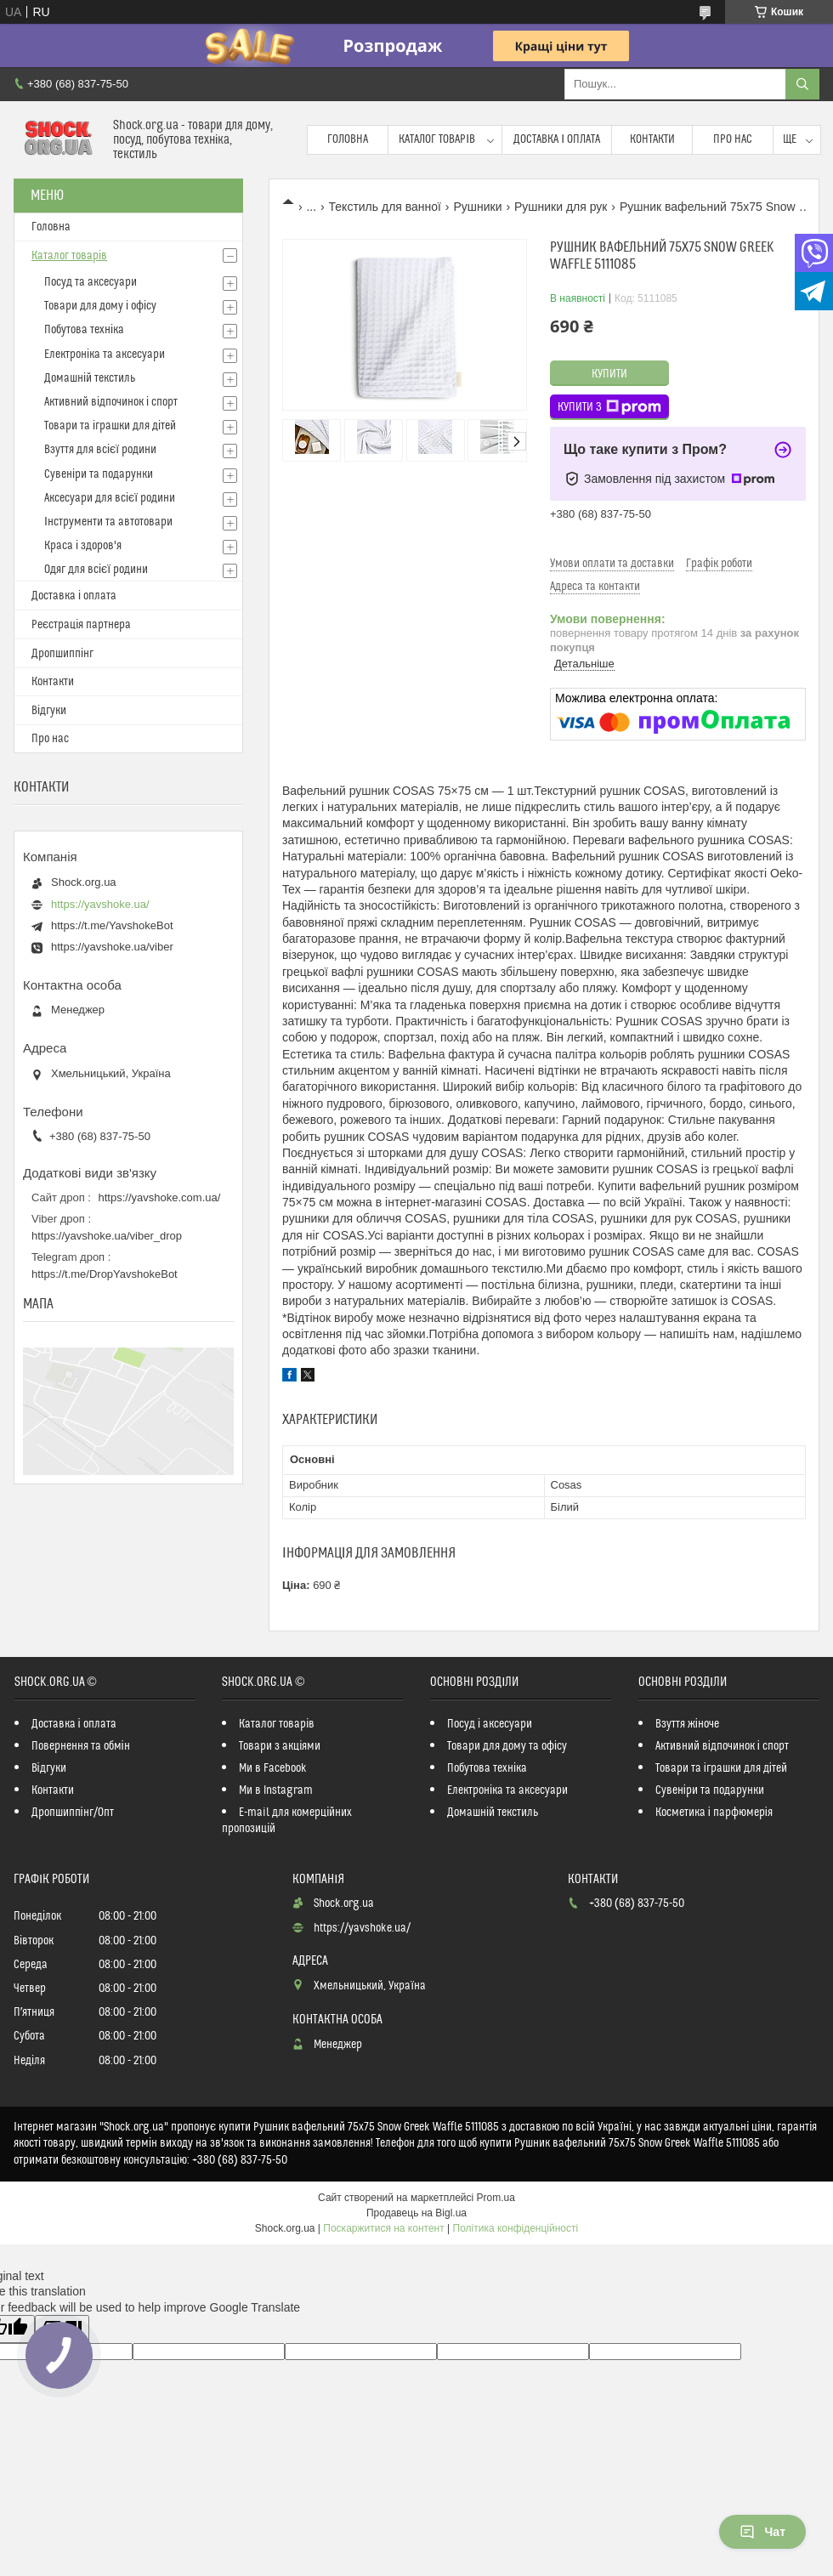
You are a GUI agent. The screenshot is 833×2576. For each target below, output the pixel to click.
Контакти (652, 139)
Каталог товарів (437, 139)
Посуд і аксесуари (489, 1724)
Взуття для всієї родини (100, 450)
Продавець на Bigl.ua (416, 2213)
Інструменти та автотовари (108, 522)
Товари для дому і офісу (100, 306)
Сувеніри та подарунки (98, 474)
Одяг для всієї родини (96, 569)
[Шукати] (802, 84)
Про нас (732, 139)
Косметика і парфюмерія (714, 1812)
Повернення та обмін (80, 1746)
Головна (347, 139)
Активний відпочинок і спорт (111, 402)
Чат (762, 2531)
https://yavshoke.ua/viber (112, 946)
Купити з (609, 407)
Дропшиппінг (62, 654)
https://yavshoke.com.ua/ (160, 1197)
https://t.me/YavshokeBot (112, 925)
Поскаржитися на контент (383, 2228)
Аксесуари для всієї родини (109, 498)
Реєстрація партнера (81, 625)
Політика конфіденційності (516, 2228)
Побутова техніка (84, 330)
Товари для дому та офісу (507, 1746)
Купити (609, 374)
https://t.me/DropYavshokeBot (104, 1274)
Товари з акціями (279, 1746)
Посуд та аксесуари (90, 282)
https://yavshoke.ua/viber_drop (106, 1235)
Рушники (477, 206)
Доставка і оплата (556, 139)
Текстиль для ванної (385, 206)
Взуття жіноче (687, 1724)
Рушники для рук (561, 206)
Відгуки (48, 711)
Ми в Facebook (273, 1768)
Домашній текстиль (89, 378)
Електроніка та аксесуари (104, 354)
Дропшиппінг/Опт (72, 1812)
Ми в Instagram (276, 1790)
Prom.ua (496, 2198)
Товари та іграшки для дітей (110, 426)
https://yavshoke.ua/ (100, 904)
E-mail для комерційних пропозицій (287, 1821)
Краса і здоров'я (83, 546)
